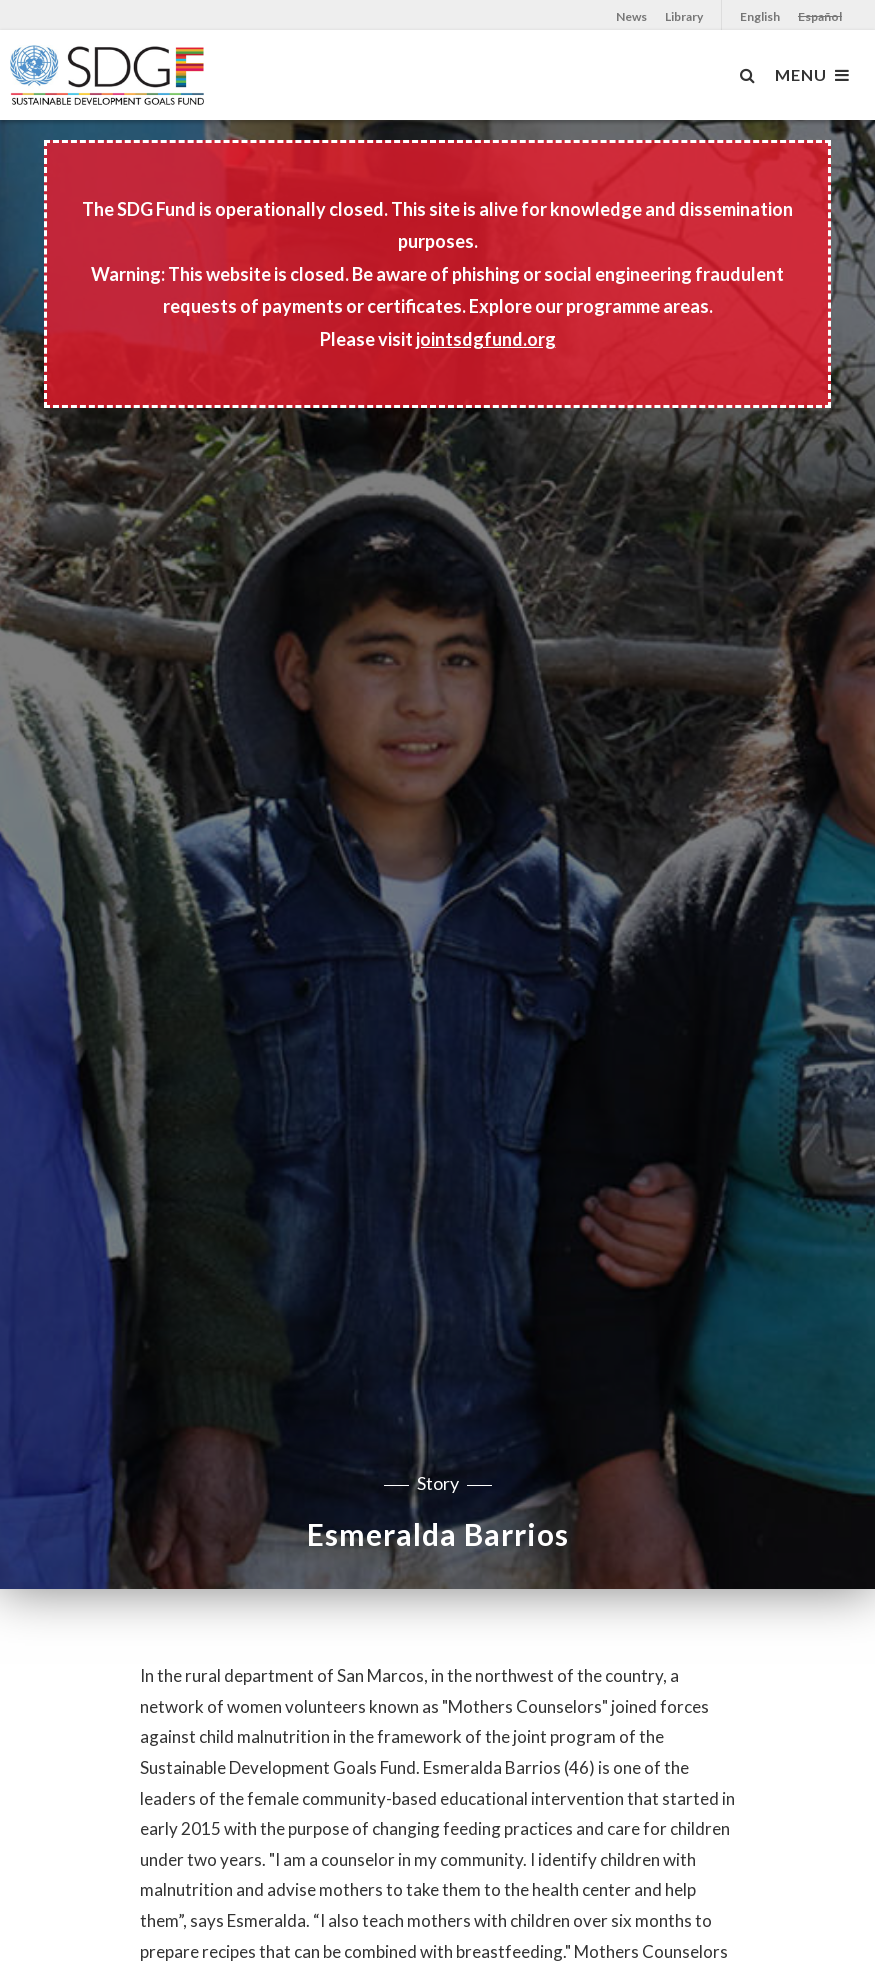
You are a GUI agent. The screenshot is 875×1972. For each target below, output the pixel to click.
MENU (812, 75)
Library (684, 16)
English (760, 16)
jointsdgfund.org (486, 339)
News (631, 16)
